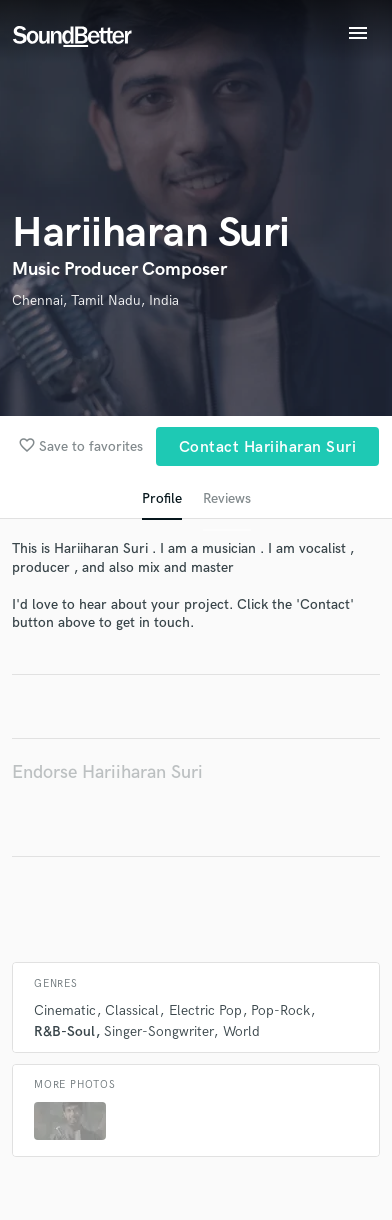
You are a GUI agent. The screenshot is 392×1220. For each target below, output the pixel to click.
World (241, 1031)
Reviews (227, 498)
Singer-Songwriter (158, 1031)
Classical (132, 1010)
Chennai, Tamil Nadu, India (95, 300)
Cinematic (65, 1010)
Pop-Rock (280, 1010)
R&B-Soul (64, 1031)
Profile (162, 498)
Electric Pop (205, 1010)
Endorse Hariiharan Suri (107, 772)
